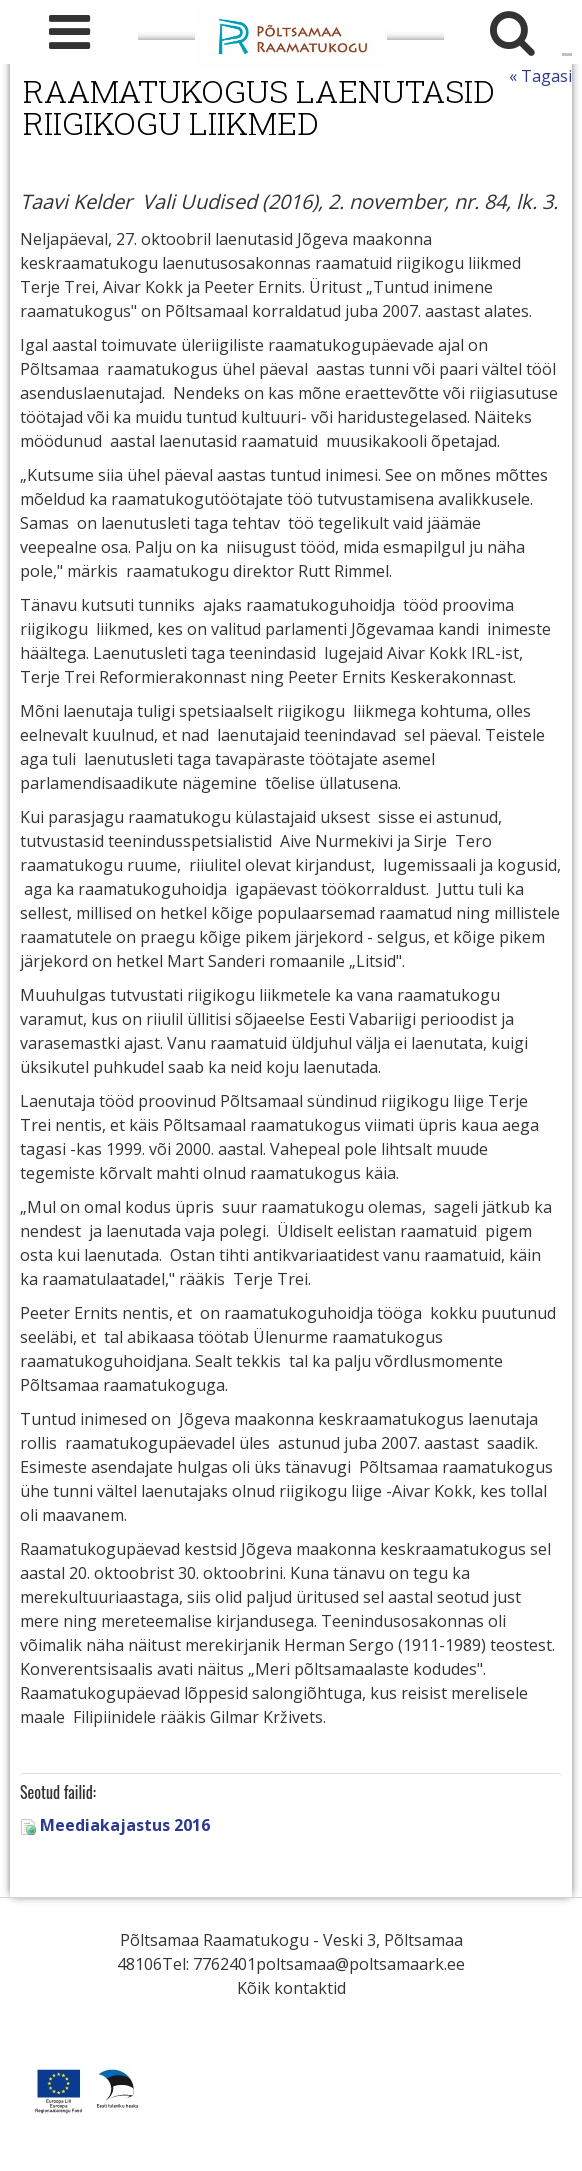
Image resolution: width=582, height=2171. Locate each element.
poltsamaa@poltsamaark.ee (360, 1964)
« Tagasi (540, 76)
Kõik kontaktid (291, 1988)
